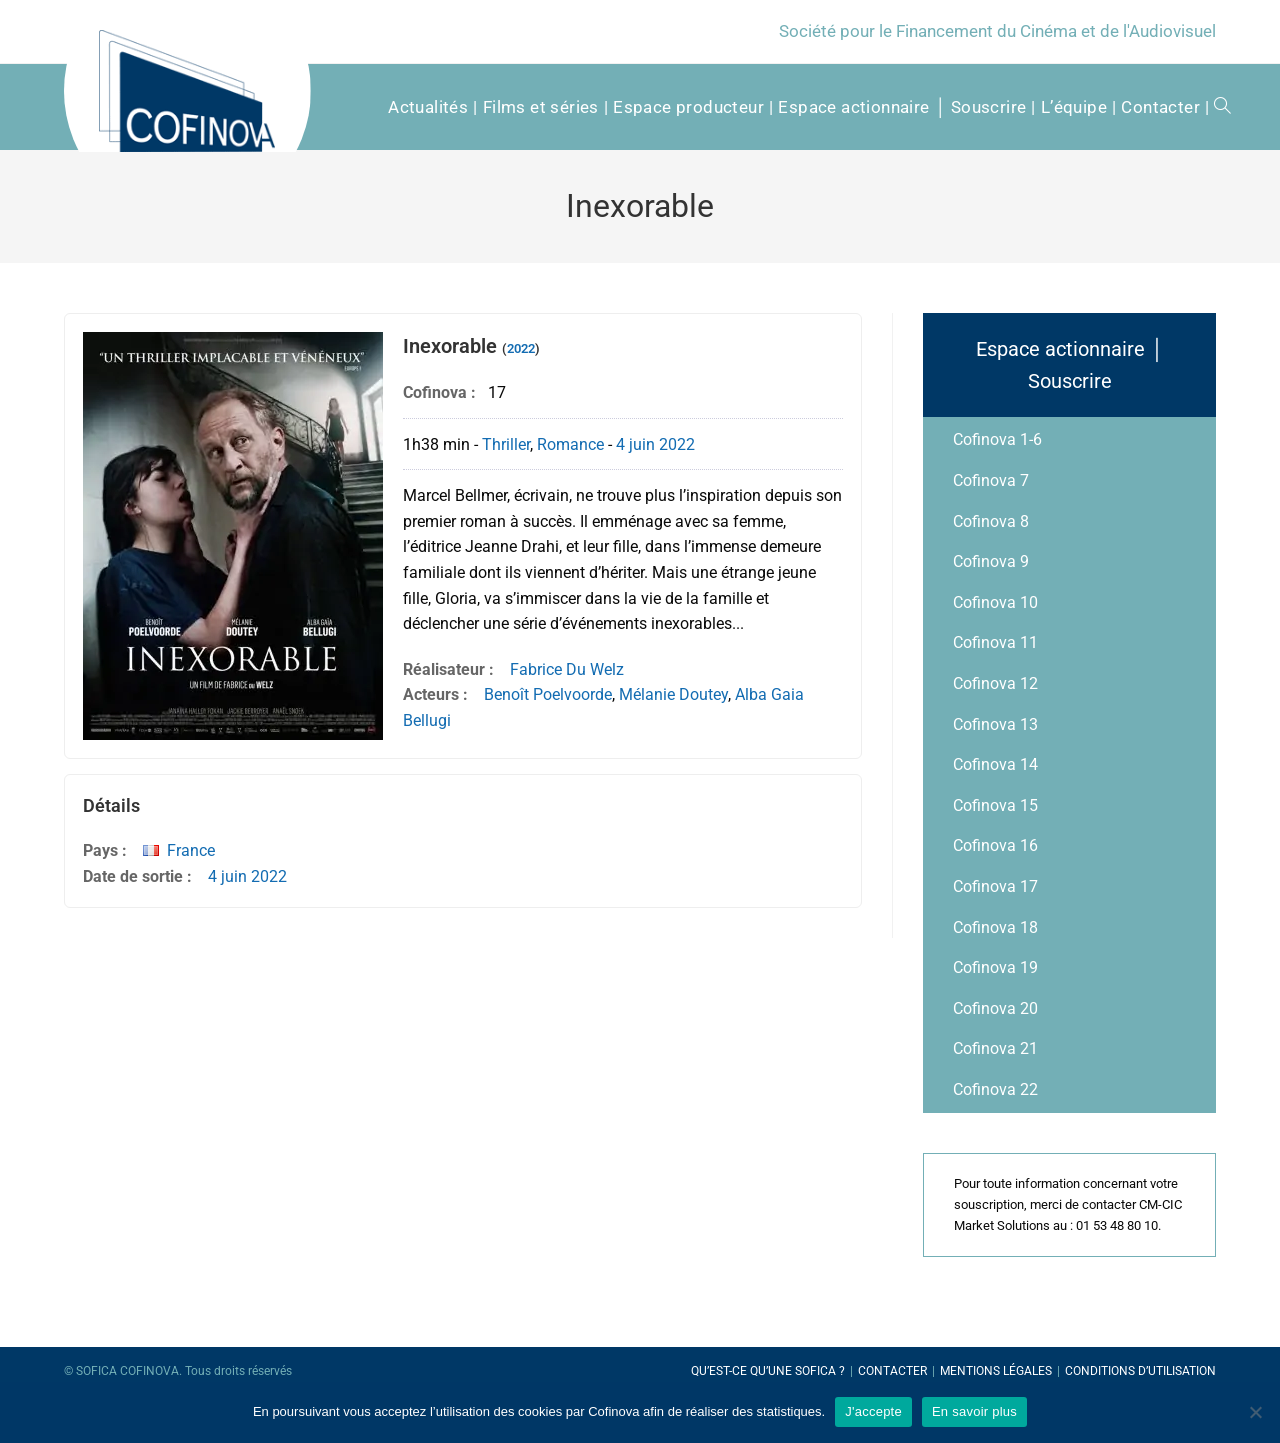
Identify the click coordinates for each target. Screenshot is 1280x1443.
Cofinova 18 (995, 927)
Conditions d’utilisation (1140, 1371)
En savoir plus (974, 1411)
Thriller (506, 444)
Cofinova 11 (995, 642)
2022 (521, 348)
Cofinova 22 (995, 1089)
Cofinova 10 (995, 602)
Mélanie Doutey (673, 694)
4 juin (635, 444)
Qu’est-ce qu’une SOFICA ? (768, 1371)
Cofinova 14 (995, 764)
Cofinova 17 (995, 886)
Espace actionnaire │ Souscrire (1070, 365)
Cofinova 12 (995, 683)
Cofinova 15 (995, 805)
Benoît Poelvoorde (548, 694)
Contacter (892, 1371)
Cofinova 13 (995, 724)
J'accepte (873, 1411)
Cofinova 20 (995, 1008)
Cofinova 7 (991, 480)
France (191, 850)
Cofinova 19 (995, 967)
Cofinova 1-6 (997, 439)
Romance (570, 444)
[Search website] (1215, 107)
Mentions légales (996, 1371)
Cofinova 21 (995, 1048)
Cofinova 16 (995, 845)
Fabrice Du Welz (567, 669)
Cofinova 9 (991, 561)
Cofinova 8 (991, 521)
